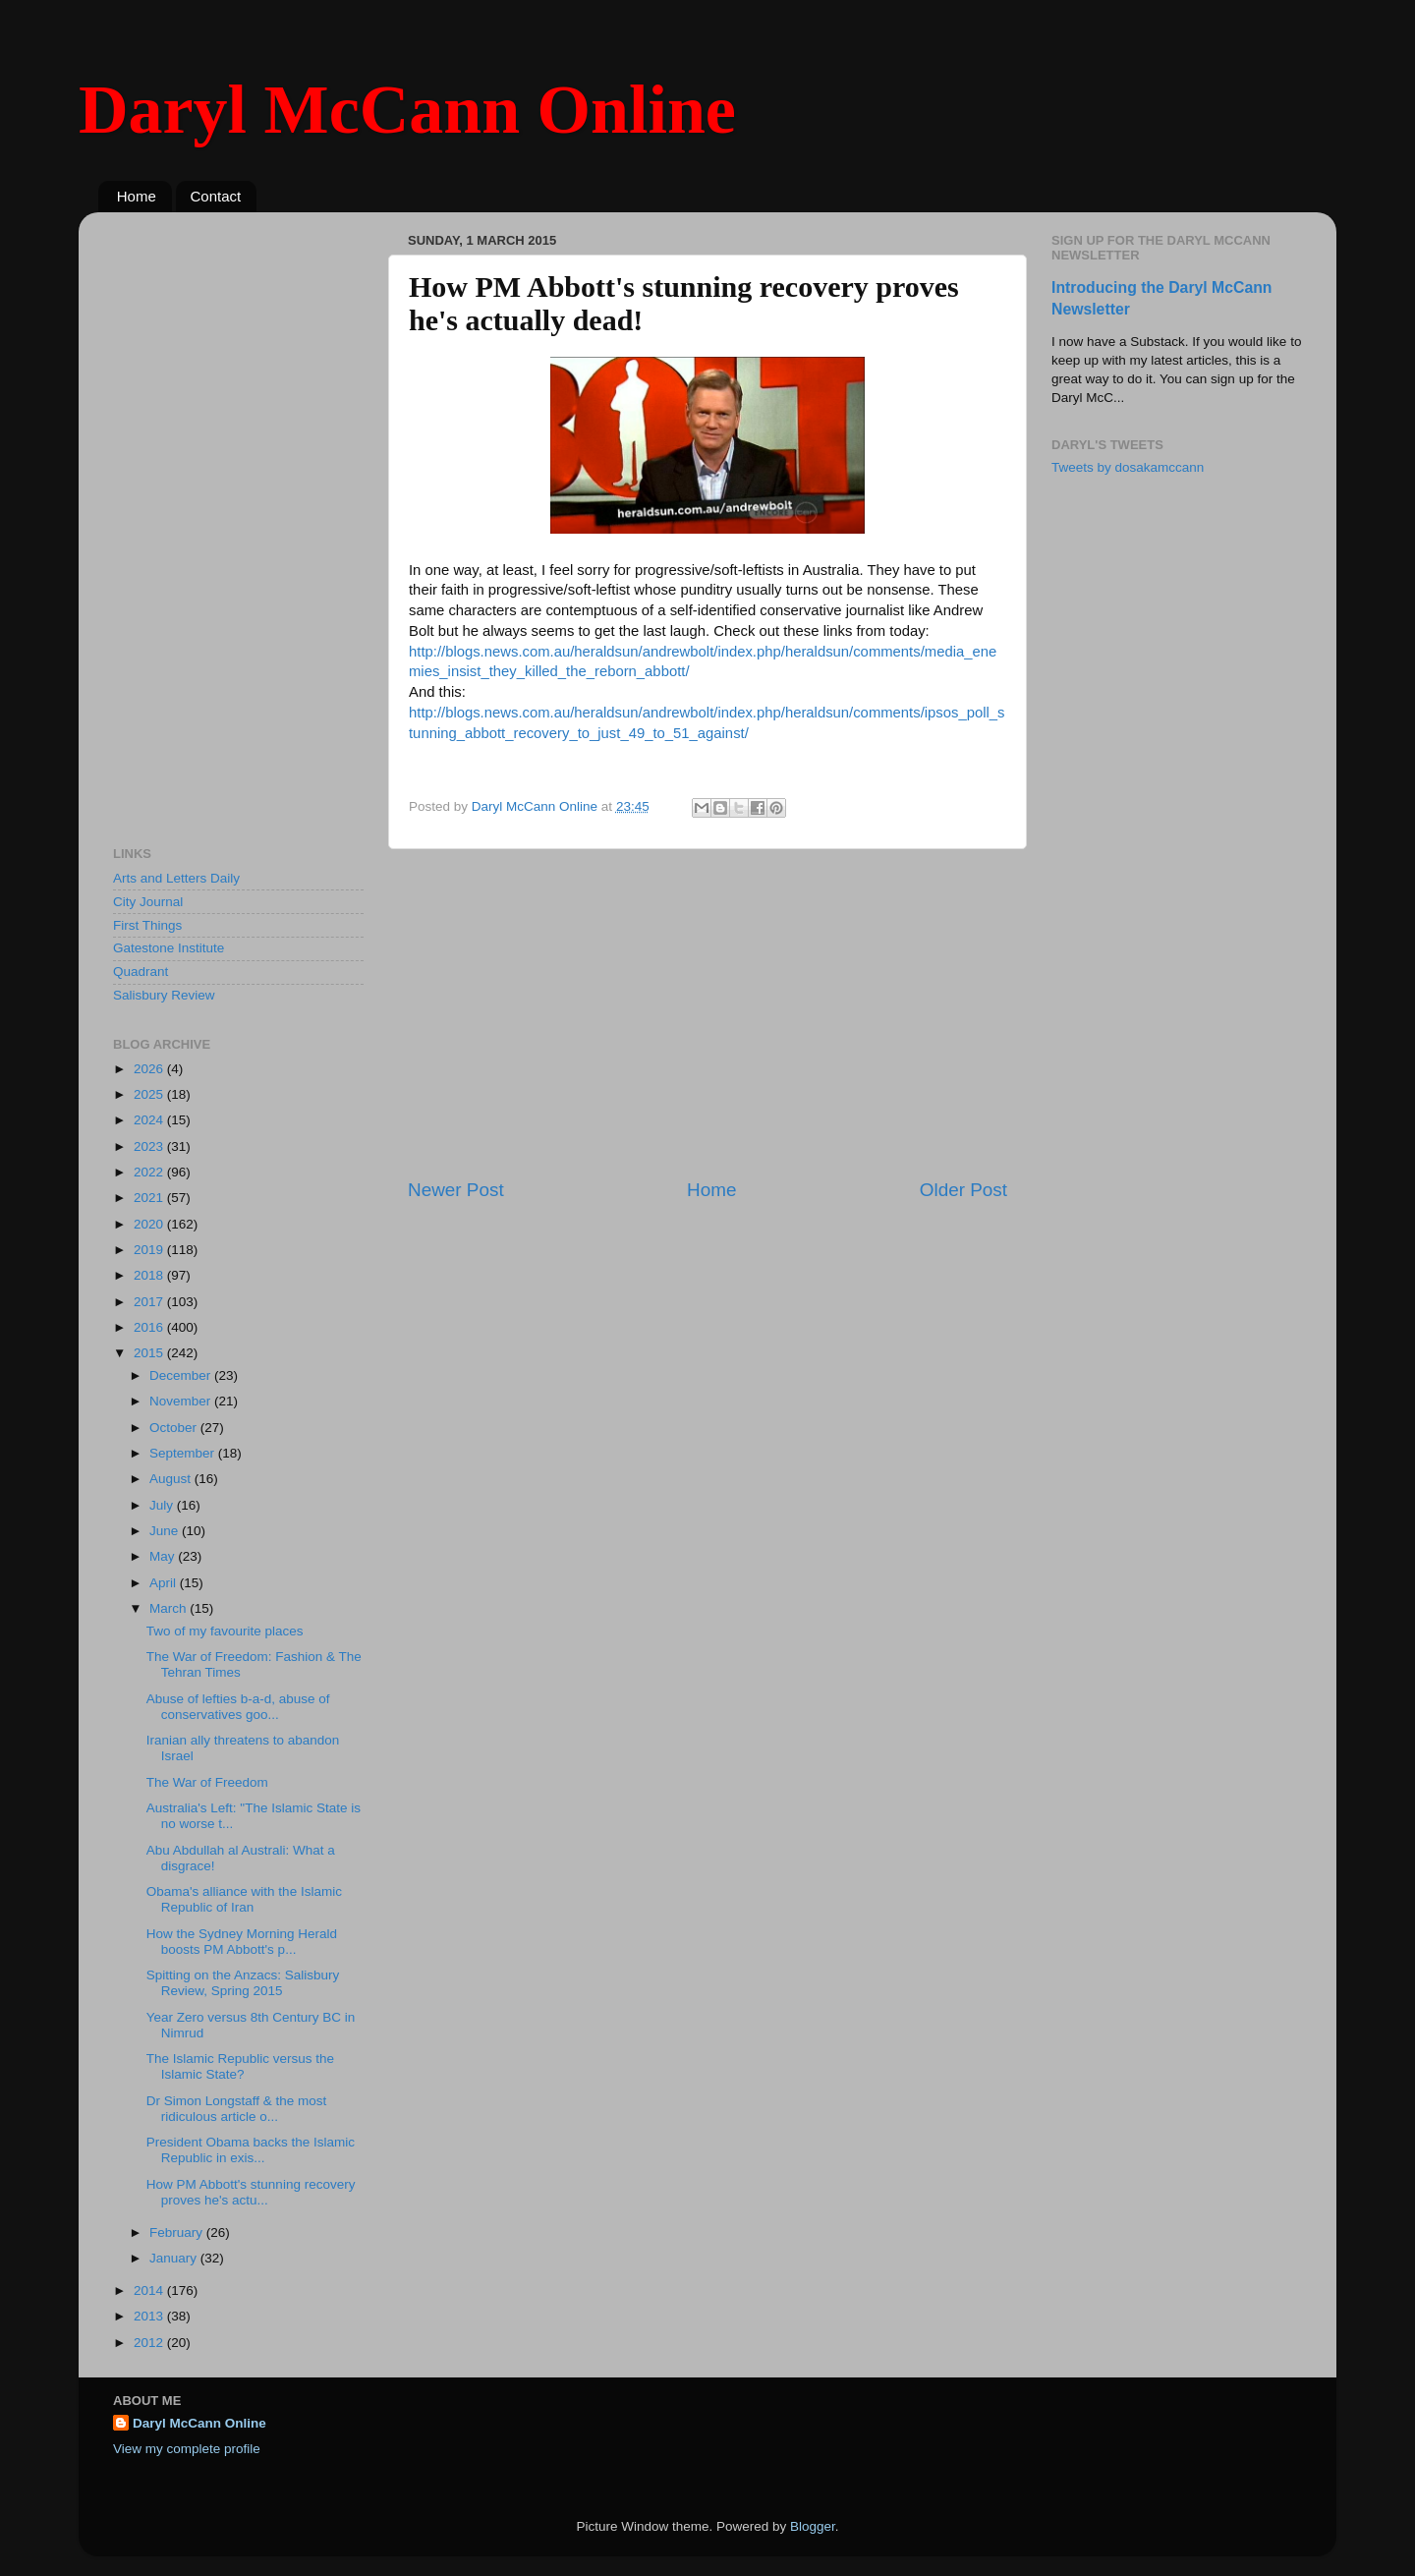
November (181, 1401)
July (163, 1505)
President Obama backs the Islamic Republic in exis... (250, 2150)
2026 (150, 1068)
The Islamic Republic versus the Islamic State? (240, 2066)
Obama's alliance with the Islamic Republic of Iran (244, 1899)
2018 (150, 1275)
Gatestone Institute (168, 948)
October (174, 1427)
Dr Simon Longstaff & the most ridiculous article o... (236, 2108)
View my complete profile (186, 2448)
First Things (147, 925)
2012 (150, 2342)
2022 (150, 1172)
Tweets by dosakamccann (1127, 467)
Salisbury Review (164, 995)
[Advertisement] (707, 1013)
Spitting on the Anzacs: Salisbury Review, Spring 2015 (243, 1983)
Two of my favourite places (225, 1631)
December (181, 1375)
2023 (150, 1146)
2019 (150, 1249)
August (172, 1478)
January (174, 2258)
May (163, 1556)
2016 (150, 1327)
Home (136, 196)
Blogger (812, 2526)
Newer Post (456, 1189)
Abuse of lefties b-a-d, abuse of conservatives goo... (238, 1706)
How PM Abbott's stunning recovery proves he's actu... (251, 2192)
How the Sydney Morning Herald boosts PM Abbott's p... (241, 1941)
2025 (150, 1094)
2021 (150, 1197)
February (177, 2232)
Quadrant (140, 971)
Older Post (963, 1189)
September (183, 1453)
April (164, 1582)
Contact (216, 196)
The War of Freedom (207, 1782)
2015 (150, 1352)
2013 (150, 2316)
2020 (150, 1224)
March (169, 1608)
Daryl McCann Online (407, 109)
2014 (150, 2290)
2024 (150, 1120)
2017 (150, 1301)
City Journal (148, 901)
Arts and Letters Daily (176, 878)
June (165, 1530)
